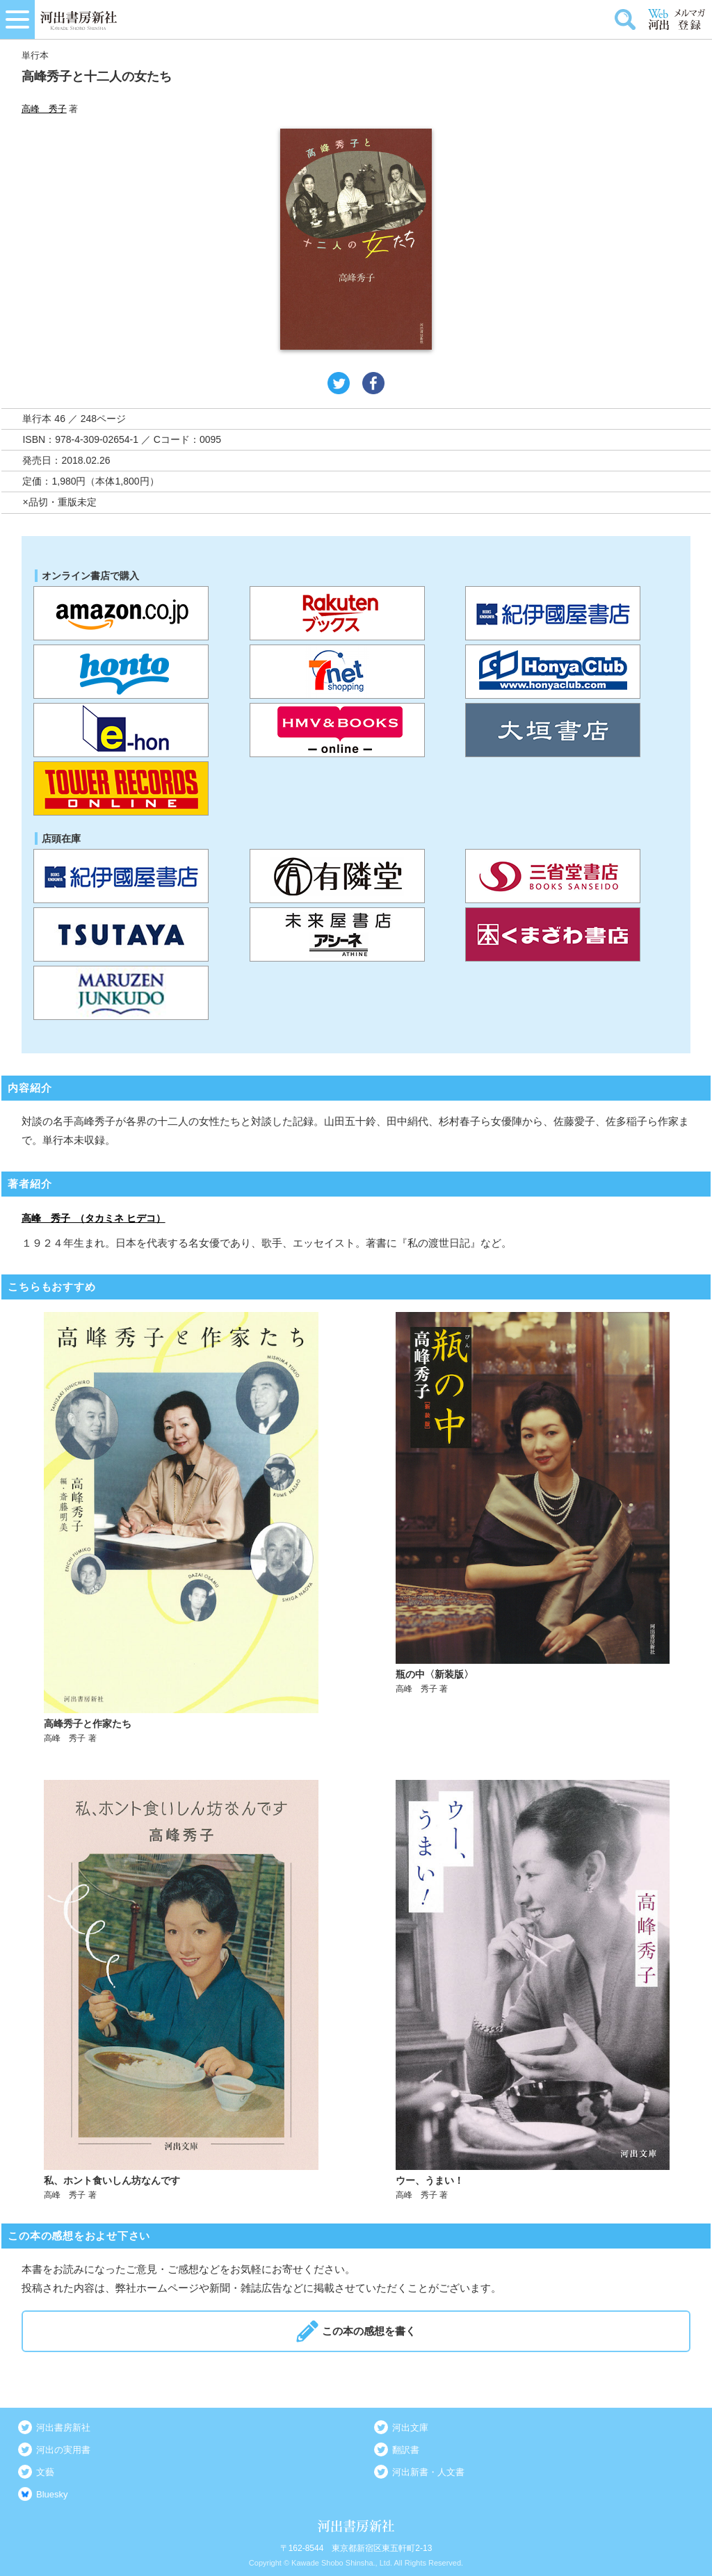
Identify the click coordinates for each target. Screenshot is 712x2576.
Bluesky (52, 2494)
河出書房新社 (63, 2427)
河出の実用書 (63, 2450)
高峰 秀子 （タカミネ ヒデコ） (93, 1218)
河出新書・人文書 (428, 2472)
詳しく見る (181, 1528)
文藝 (45, 2472)
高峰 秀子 (44, 109)
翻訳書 (405, 2450)
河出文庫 (410, 2427)
